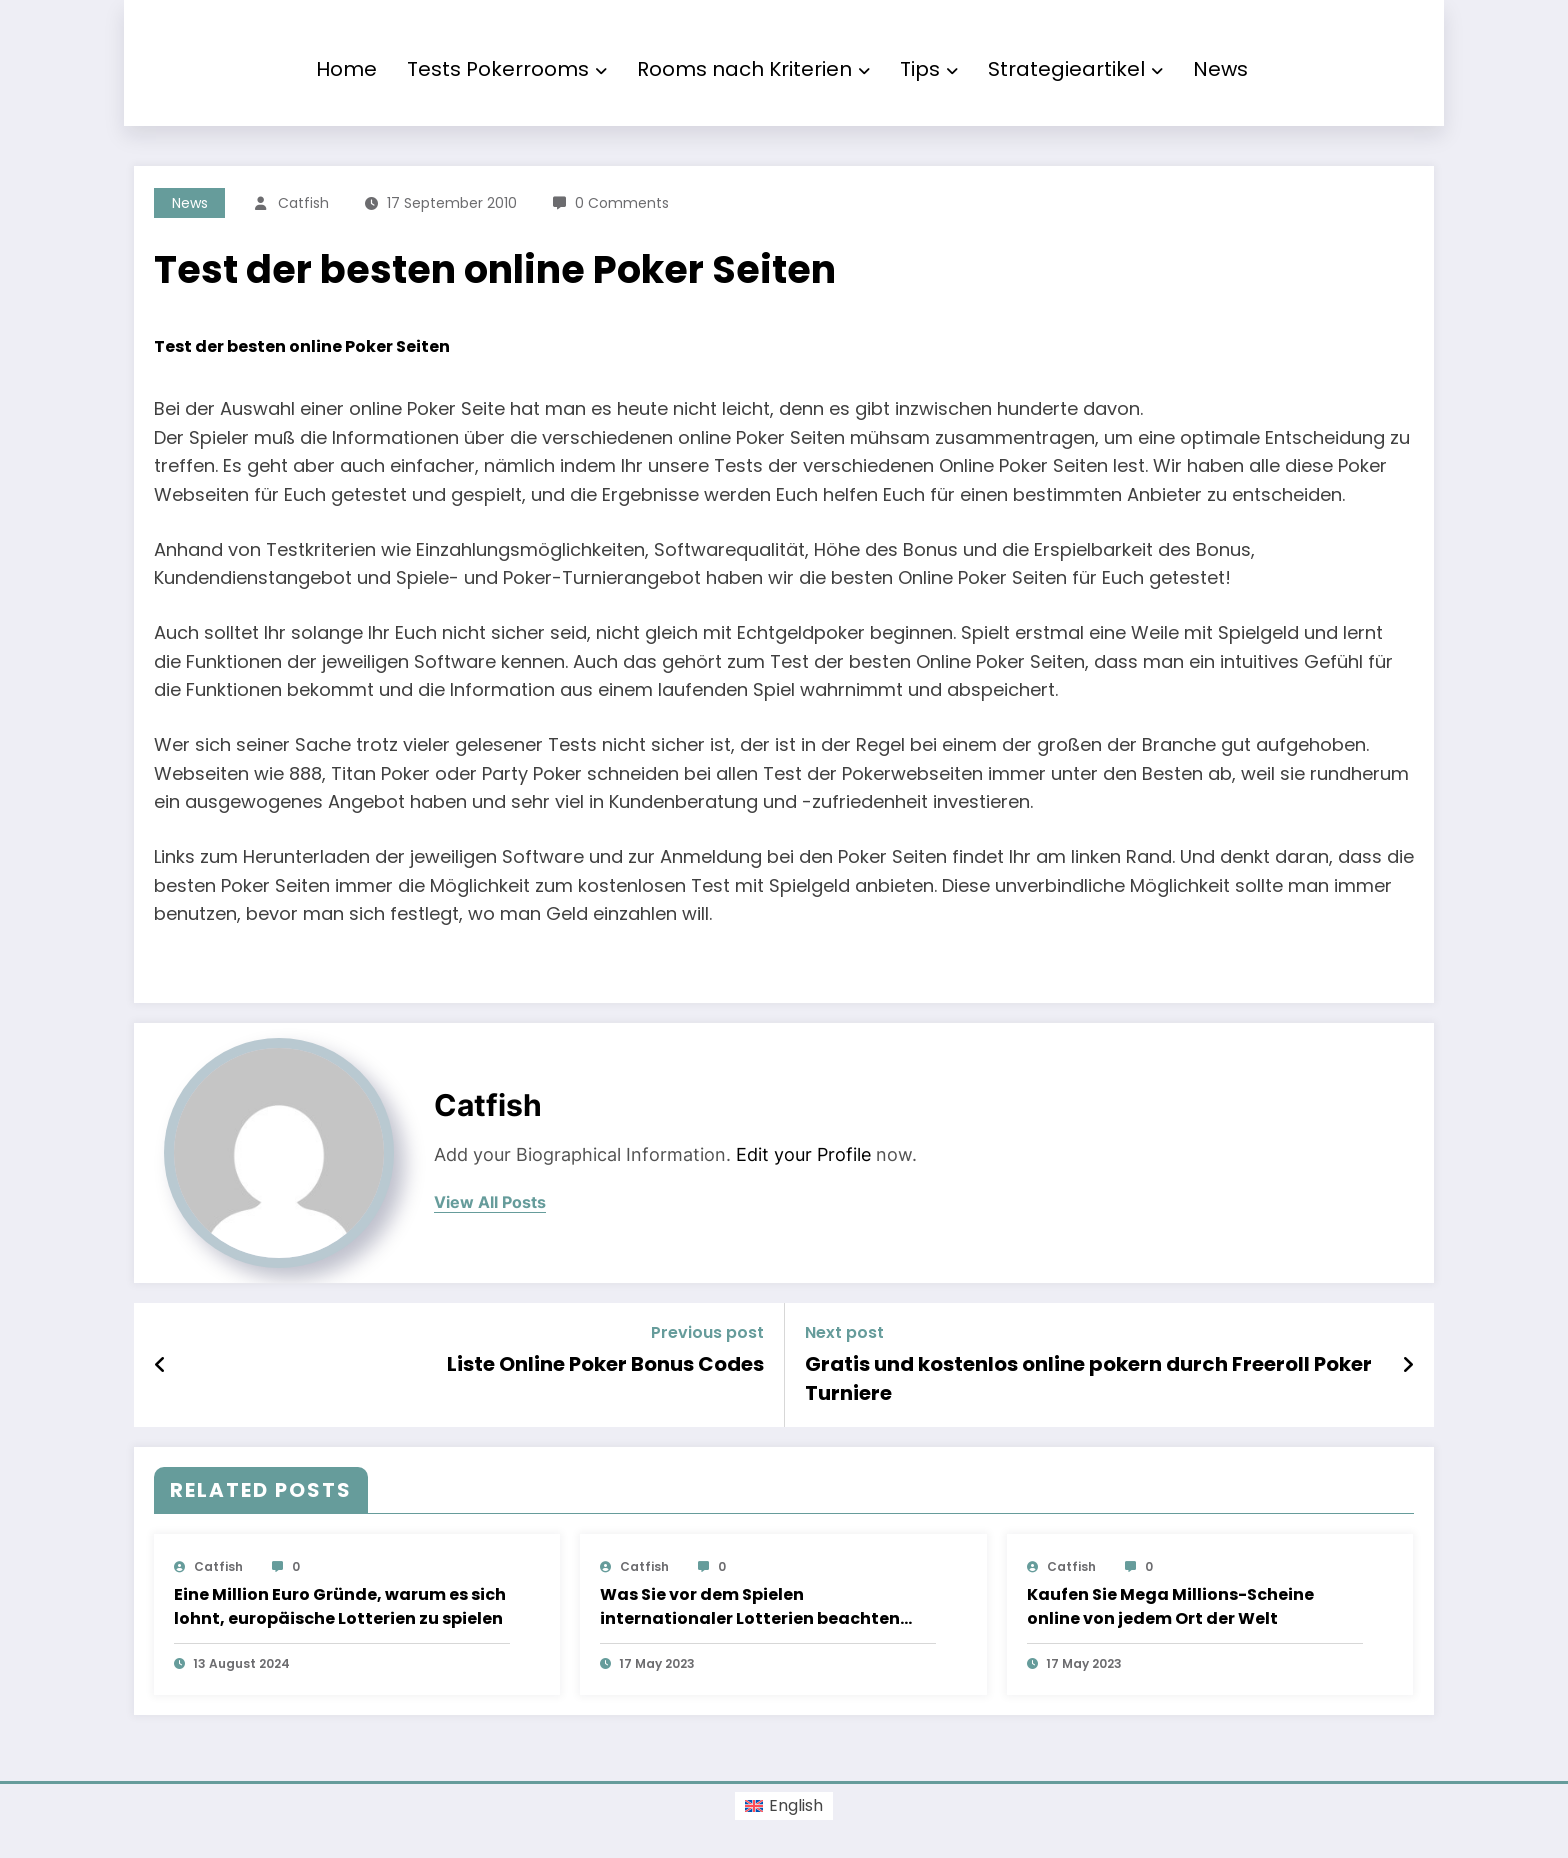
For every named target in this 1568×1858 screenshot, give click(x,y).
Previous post (707, 1332)
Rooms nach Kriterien (753, 69)
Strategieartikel (1075, 69)
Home (346, 69)
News (1220, 69)
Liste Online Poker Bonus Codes (605, 1364)
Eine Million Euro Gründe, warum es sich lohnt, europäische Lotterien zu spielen (340, 1606)
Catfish (303, 203)
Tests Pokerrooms (507, 69)
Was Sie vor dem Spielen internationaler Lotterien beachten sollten (750, 1607)
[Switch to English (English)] (784, 1806)
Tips (929, 69)
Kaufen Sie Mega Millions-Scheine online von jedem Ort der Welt (1170, 1606)
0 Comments (622, 203)
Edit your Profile (803, 1154)
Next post (844, 1332)
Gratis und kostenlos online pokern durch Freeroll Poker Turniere (1088, 1378)
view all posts (490, 1202)
